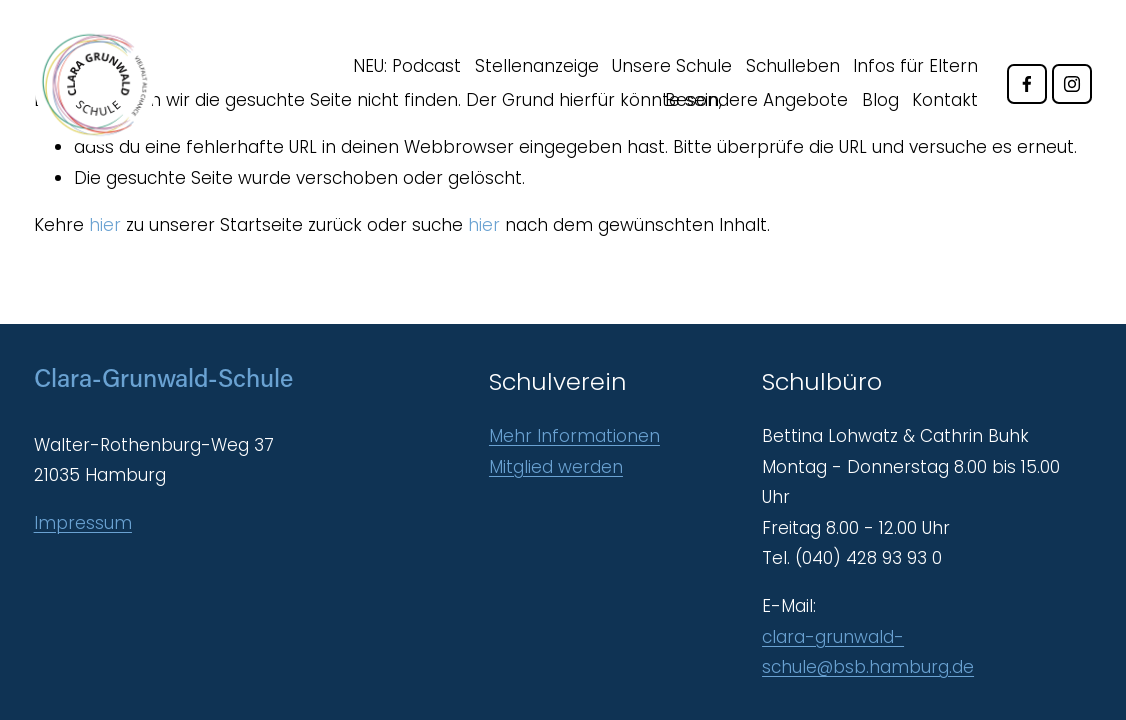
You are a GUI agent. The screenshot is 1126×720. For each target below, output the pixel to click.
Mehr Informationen (574, 436)
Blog (880, 100)
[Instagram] (1072, 84)
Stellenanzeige (537, 66)
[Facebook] (1027, 84)
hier (105, 225)
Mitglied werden (556, 467)
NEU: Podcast (407, 66)
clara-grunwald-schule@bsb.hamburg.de (868, 652)
